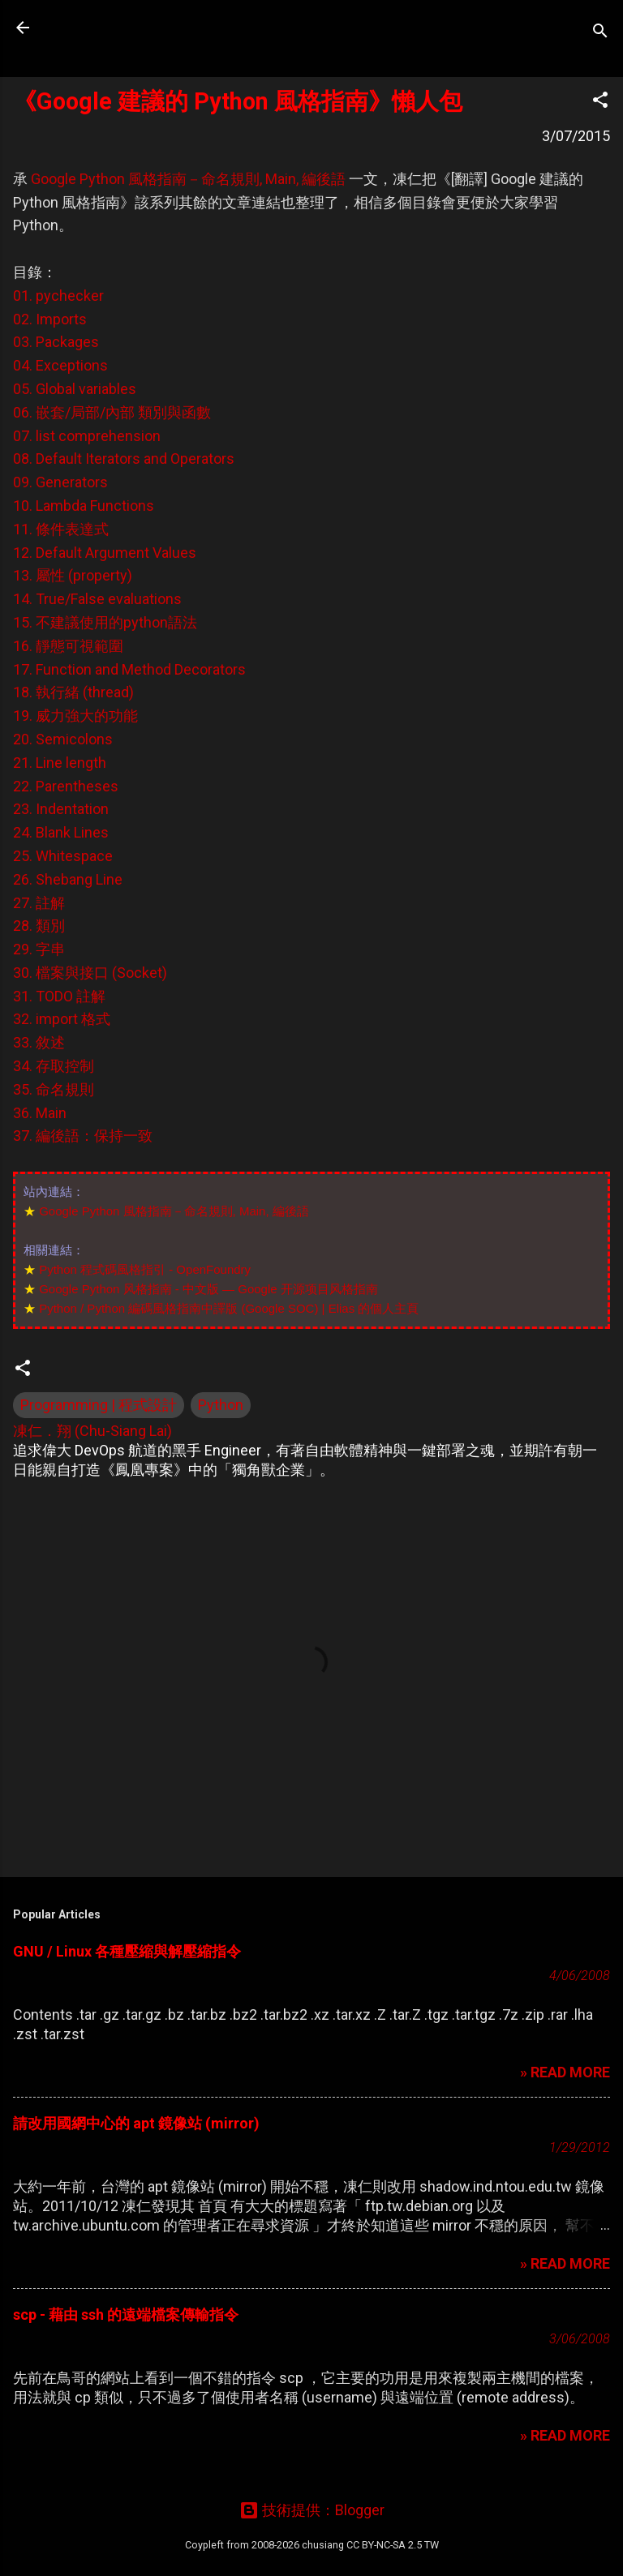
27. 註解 (39, 902)
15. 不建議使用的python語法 (105, 622)
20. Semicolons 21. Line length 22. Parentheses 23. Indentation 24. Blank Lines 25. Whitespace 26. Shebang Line (67, 809)
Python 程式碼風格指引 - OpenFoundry (145, 1269)
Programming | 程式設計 (98, 1404)
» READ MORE (565, 2072)
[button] (600, 102)
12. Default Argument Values (104, 552)
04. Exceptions (60, 365)
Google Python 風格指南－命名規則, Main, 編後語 (188, 178)
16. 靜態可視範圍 (68, 645)
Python (220, 1404)
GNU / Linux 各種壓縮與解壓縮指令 (127, 1951)
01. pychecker (58, 295)
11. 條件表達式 (61, 529)
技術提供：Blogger (312, 2509)
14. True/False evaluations (97, 598)
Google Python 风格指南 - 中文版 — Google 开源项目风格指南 (208, 1289)
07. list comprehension (87, 435)
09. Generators (60, 482)
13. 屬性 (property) (72, 575)
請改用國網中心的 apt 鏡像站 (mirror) (136, 2123)
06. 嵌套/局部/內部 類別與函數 (112, 412)
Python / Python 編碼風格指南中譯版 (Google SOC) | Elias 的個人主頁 (229, 1308)
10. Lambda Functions (83, 505)
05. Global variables (74, 388)
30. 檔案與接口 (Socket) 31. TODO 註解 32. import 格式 (90, 996)
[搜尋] (600, 33)
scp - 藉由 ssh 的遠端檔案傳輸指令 (125, 2314)
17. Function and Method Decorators (129, 669)
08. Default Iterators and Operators (123, 458)
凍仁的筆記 (116, 27)
